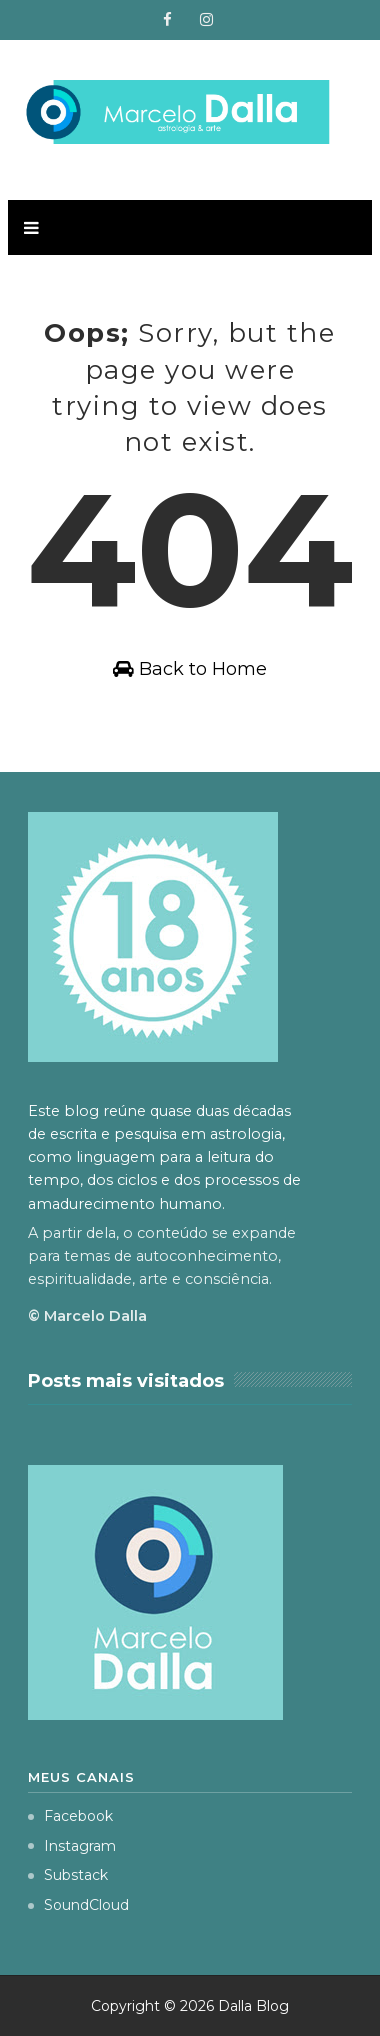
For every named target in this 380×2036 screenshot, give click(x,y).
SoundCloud (78, 1905)
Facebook (70, 1816)
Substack (68, 1875)
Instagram (72, 1846)
